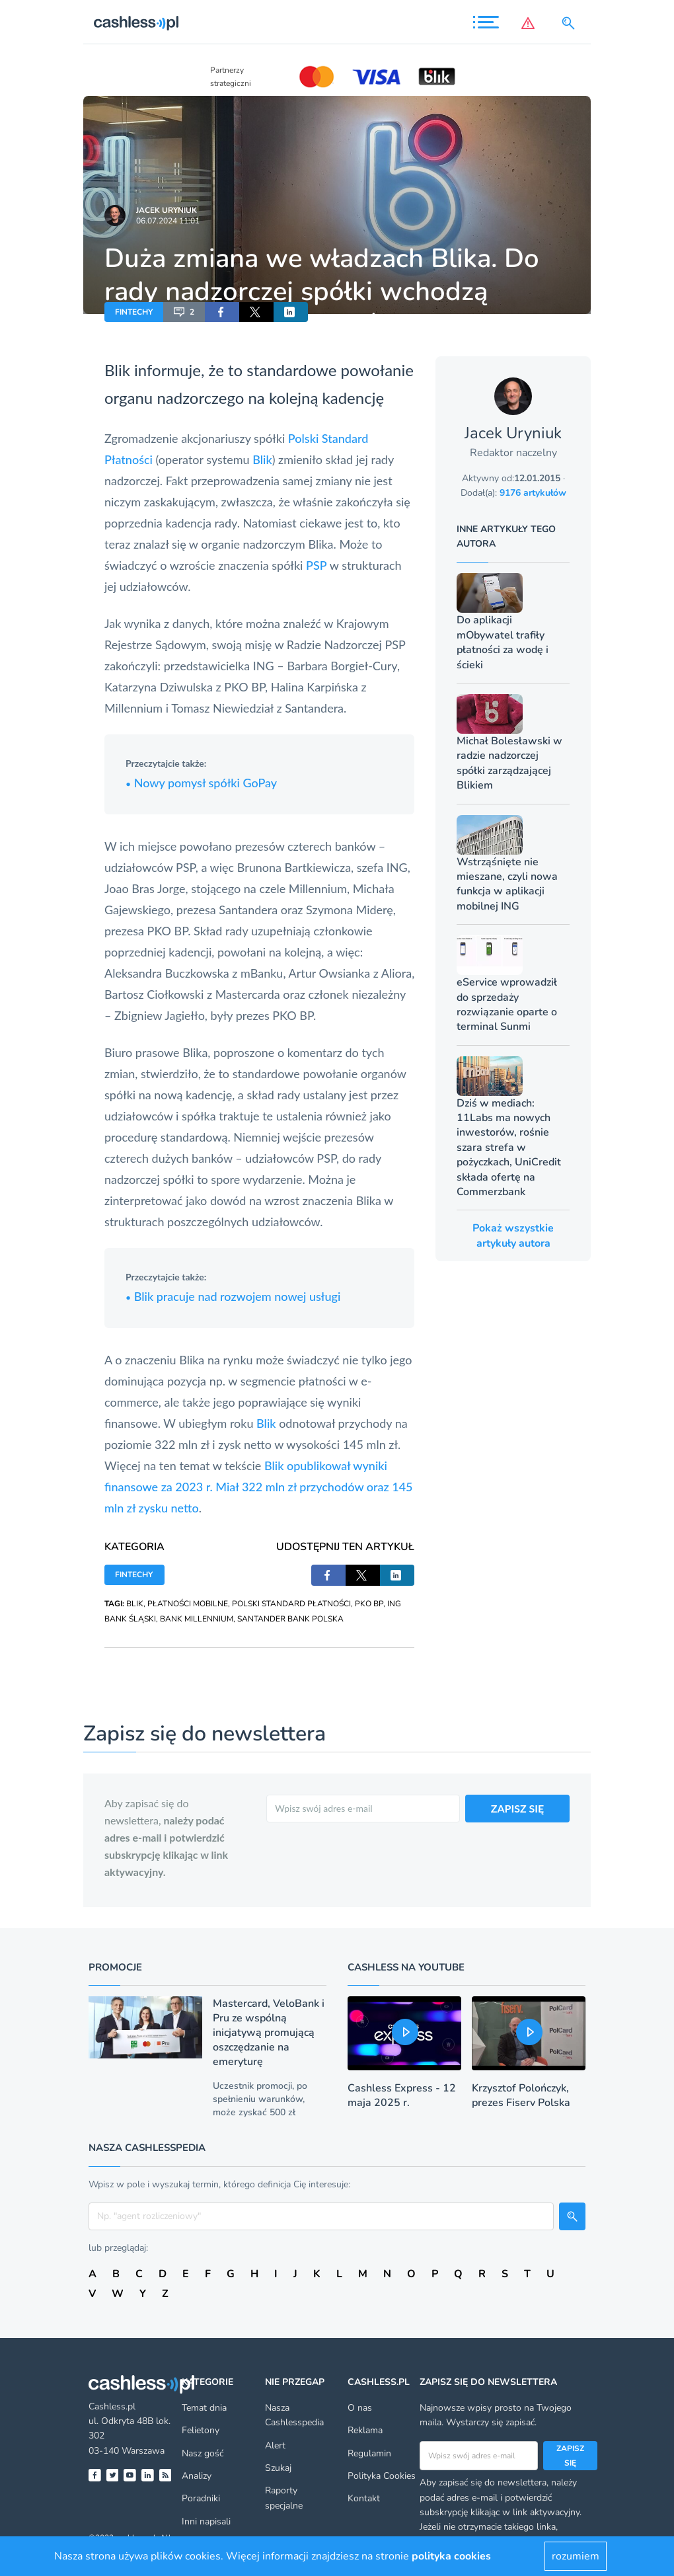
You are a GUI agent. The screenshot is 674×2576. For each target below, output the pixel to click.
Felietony (200, 2430)
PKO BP (369, 1603)
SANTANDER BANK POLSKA (290, 1619)
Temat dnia (204, 2407)
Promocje (115, 1967)
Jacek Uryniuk (166, 210)
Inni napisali (206, 2521)
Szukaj (278, 2468)
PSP (316, 565)
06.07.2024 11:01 (168, 220)
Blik (117, 369)
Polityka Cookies (382, 2476)
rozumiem (575, 2556)
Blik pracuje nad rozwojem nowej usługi (233, 1296)
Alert (275, 2445)
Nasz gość (202, 2453)
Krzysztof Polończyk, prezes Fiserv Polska (521, 2095)
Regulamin (369, 2453)
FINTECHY (134, 312)
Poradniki (201, 2498)
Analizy (196, 2476)
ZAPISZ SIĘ (517, 1808)
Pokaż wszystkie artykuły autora (513, 1235)
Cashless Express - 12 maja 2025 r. (402, 2095)
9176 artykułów (533, 493)
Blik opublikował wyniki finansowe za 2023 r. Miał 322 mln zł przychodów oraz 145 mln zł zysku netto (258, 1486)
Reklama (365, 2430)
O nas (360, 2407)
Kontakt (364, 2498)
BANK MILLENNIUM (196, 1619)
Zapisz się (570, 2455)
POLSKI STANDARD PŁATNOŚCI (291, 1603)
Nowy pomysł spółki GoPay (201, 782)
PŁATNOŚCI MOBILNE (187, 1603)
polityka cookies (451, 2556)
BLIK (134, 1603)
